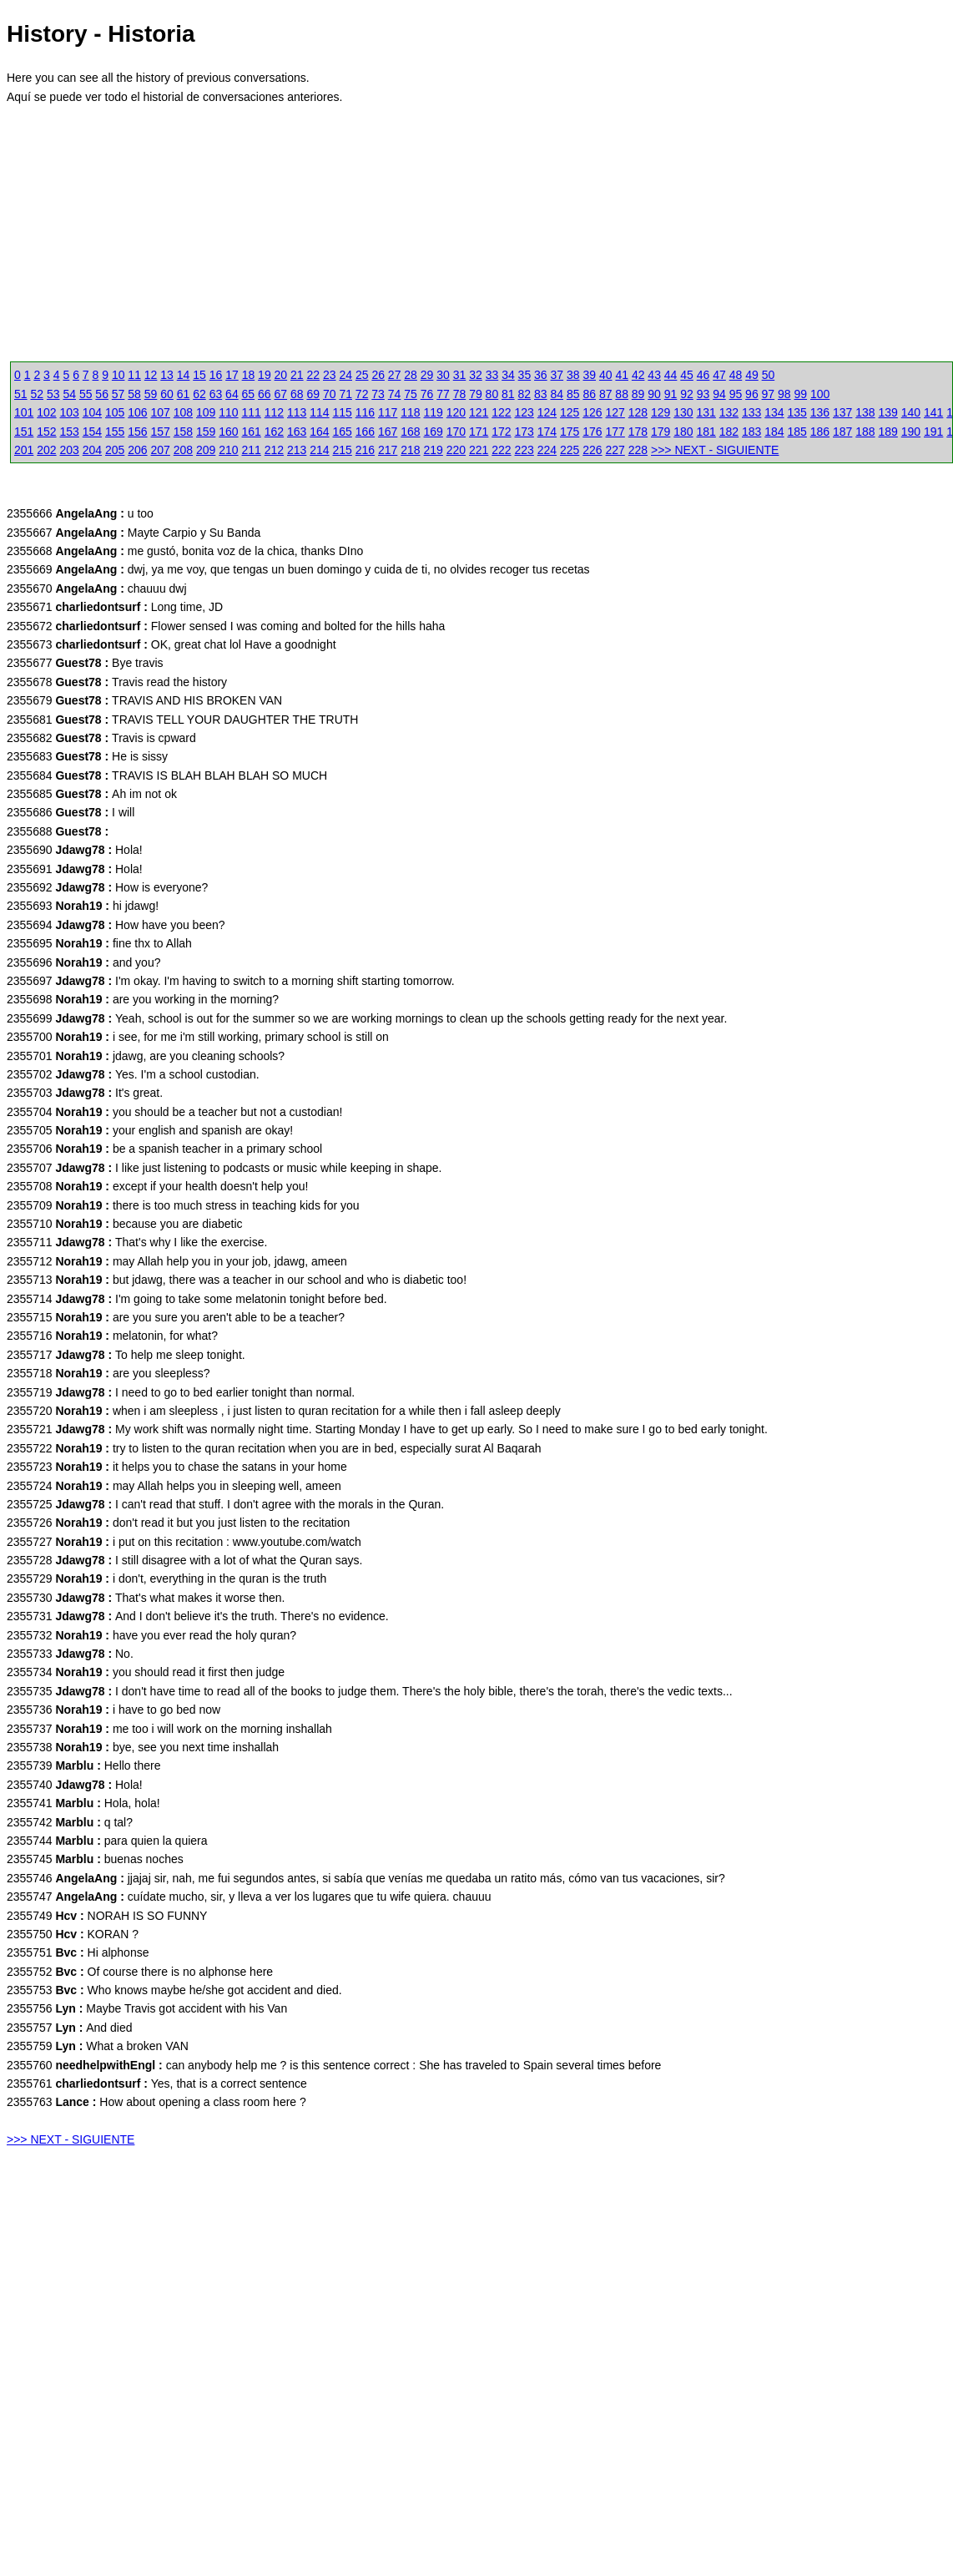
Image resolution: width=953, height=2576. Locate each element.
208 (183, 450)
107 (160, 412)
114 (319, 412)
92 (686, 394)
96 (752, 394)
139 (888, 412)
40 (606, 374)
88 (621, 394)
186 (819, 431)
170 (456, 431)
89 (638, 394)
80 (492, 394)
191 (933, 431)
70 (329, 394)
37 (557, 374)
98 (784, 394)
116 (365, 412)
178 (638, 431)
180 (683, 431)
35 (525, 374)
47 (719, 374)
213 (296, 450)
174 (547, 431)
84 (556, 394)
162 (274, 431)
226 (592, 450)
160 (228, 431)
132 (729, 412)
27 (394, 374)
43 (654, 374)
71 (345, 394)
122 (501, 412)
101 (23, 412)
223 (524, 450)
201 (23, 450)
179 (660, 431)
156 (137, 431)
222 (501, 450)
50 (768, 374)
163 (296, 431)
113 (296, 412)
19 (264, 374)
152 (46, 431)
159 (205, 431)
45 (686, 374)
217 (387, 450)
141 (933, 412)
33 (492, 374)
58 (134, 394)
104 (92, 412)
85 (573, 394)
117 (387, 412)
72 (362, 394)
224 (547, 450)
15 (199, 374)
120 (456, 412)
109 (205, 412)
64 (232, 394)
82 (525, 394)
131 (706, 412)
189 (888, 431)
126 (592, 412)
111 (251, 412)
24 (345, 374)
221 (478, 450)
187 (842, 431)
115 (342, 412)
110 (228, 412)
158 (183, 431)
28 (410, 374)
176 (592, 431)
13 (167, 374)
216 (365, 450)
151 (23, 431)
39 (589, 374)
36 (540, 374)
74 (394, 394)
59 (151, 394)
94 (719, 394)
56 (101, 394)
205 (114, 450)
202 (46, 450)
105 (114, 412)
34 (508, 374)
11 (134, 374)
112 (274, 412)
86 (589, 394)
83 (540, 394)
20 (281, 374)
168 (410, 431)
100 (819, 394)
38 (573, 374)
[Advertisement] (240, 241)
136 (819, 412)
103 (69, 412)
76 (427, 394)
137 (842, 412)
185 (797, 431)
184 (774, 431)
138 (865, 412)
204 (92, 450)
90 (654, 394)
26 (378, 374)
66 (264, 394)
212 (274, 450)
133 (751, 412)
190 (910, 431)
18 (248, 374)
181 (706, 431)
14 (183, 374)
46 (703, 374)
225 (569, 450)
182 (729, 431)
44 (671, 374)
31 (459, 374)
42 (638, 374)
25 (362, 374)
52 (36, 394)
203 (69, 450)
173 (524, 431)
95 (736, 394)
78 (459, 394)
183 (751, 431)
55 (86, 394)
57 (118, 394)
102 (46, 412)
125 (569, 412)
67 (281, 394)
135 (797, 412)
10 (118, 374)
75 (410, 394)
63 (216, 394)
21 (297, 374)
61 (183, 394)
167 (387, 431)
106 (137, 412)
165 (342, 431)
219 (433, 450)
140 (910, 412)
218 (410, 450)
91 (671, 394)
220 (456, 450)
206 (137, 450)
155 (114, 431)
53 (53, 394)
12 (151, 374)
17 (232, 374)
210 (228, 450)
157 (160, 431)
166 (365, 431)
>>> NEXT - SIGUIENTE (715, 450)
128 (638, 412)
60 (167, 394)
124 (547, 412)
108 (183, 412)
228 (638, 450)
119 (433, 412)
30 (443, 374)
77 (443, 394)
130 (683, 412)
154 (92, 431)
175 (569, 431)
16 (216, 374)
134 (774, 412)
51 (21, 394)
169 (433, 431)
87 (606, 394)
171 (478, 431)
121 (478, 412)
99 (801, 394)
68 (297, 394)
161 (251, 431)
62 (199, 394)
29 (427, 374)
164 (319, 431)
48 (736, 374)
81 (508, 394)
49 (752, 374)
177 (615, 431)
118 (410, 412)
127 (615, 412)
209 (205, 450)
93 (703, 394)
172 (501, 431)
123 (524, 412)
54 (69, 394)
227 (615, 450)
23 (329, 374)
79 (475, 394)
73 (378, 394)
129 (660, 412)
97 (768, 394)
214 (319, 450)
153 (69, 431)
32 (475, 374)
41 (621, 374)
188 (865, 431)
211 (251, 450)
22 (313, 374)
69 (313, 394)
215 (342, 450)
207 (160, 450)
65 (248, 394)
